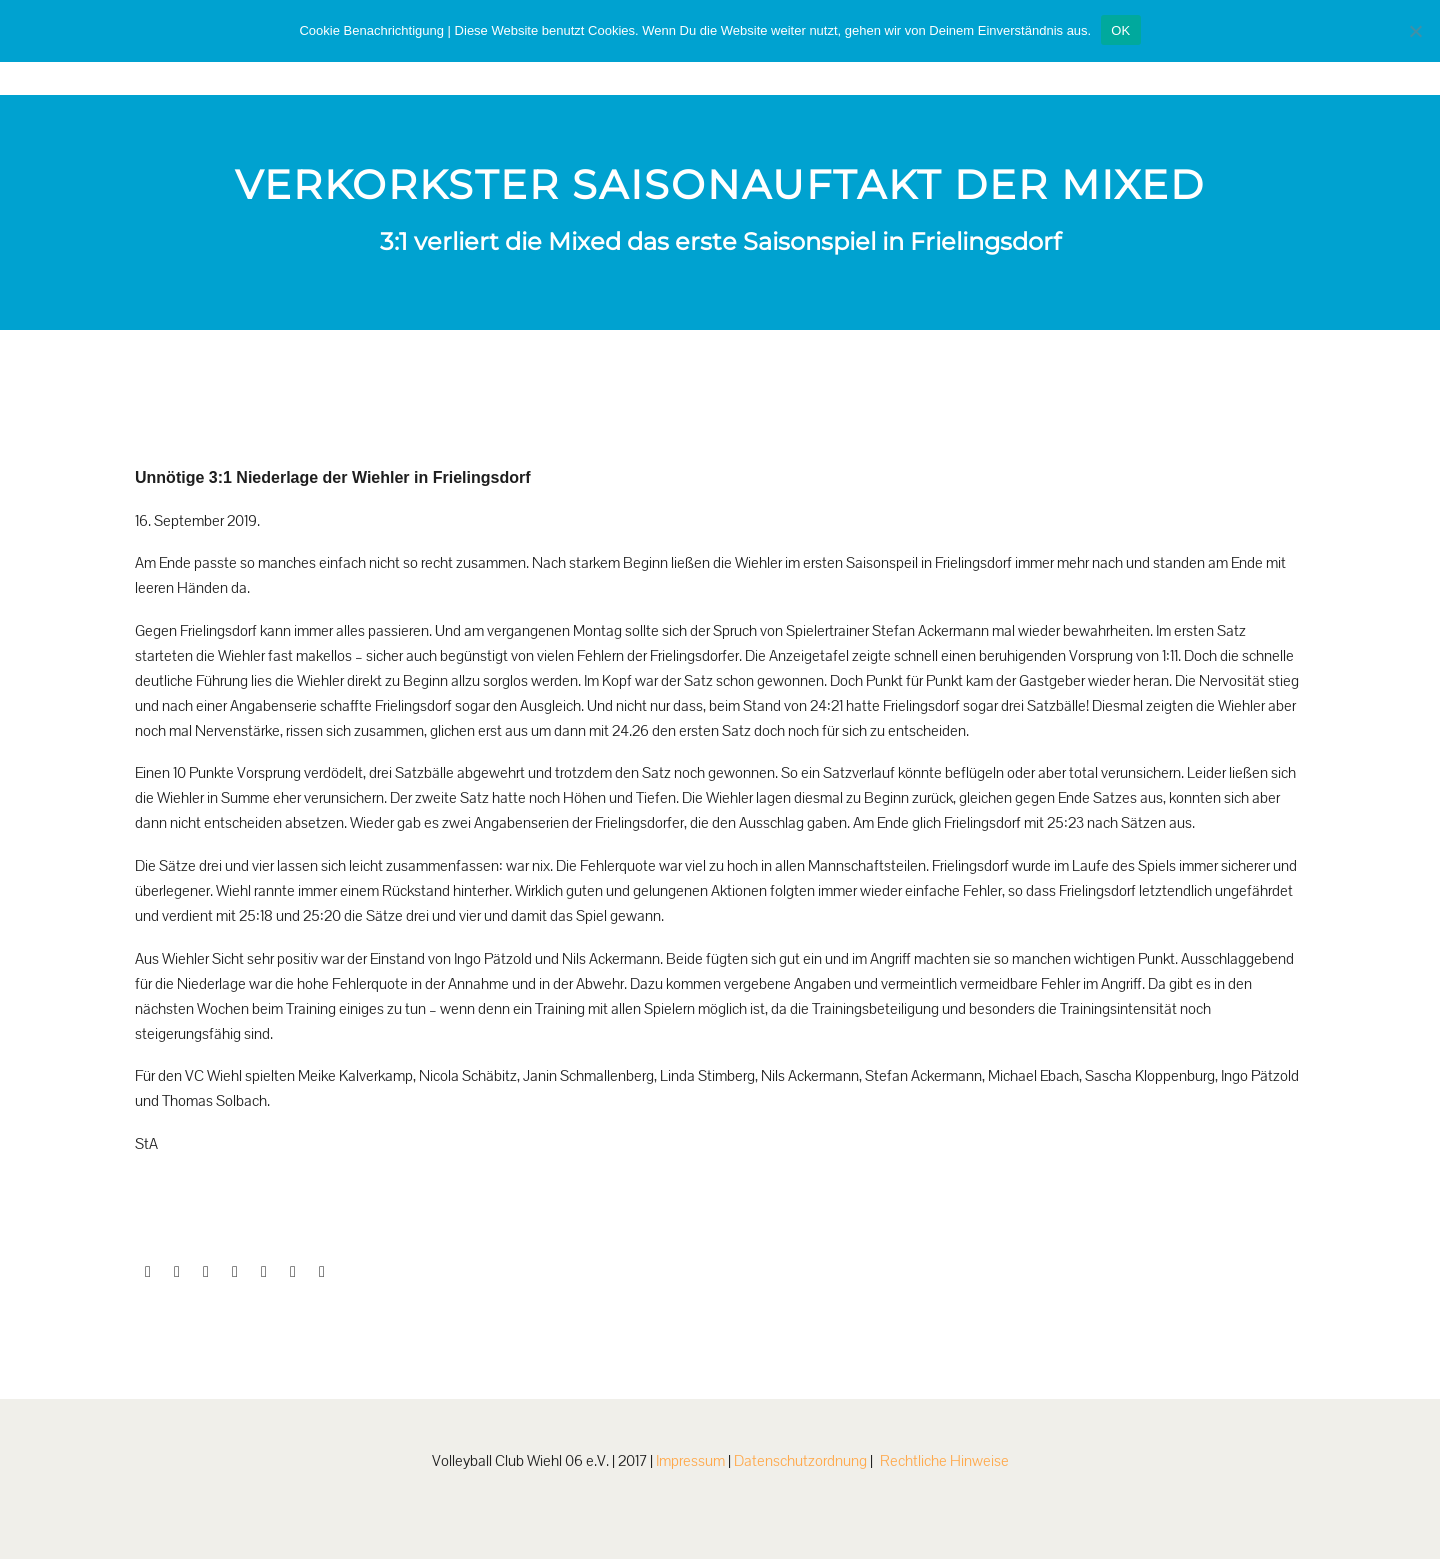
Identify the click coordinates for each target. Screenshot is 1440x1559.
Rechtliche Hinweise (944, 1461)
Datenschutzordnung (800, 1461)
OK (1120, 30)
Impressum (690, 1461)
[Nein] (1415, 31)
